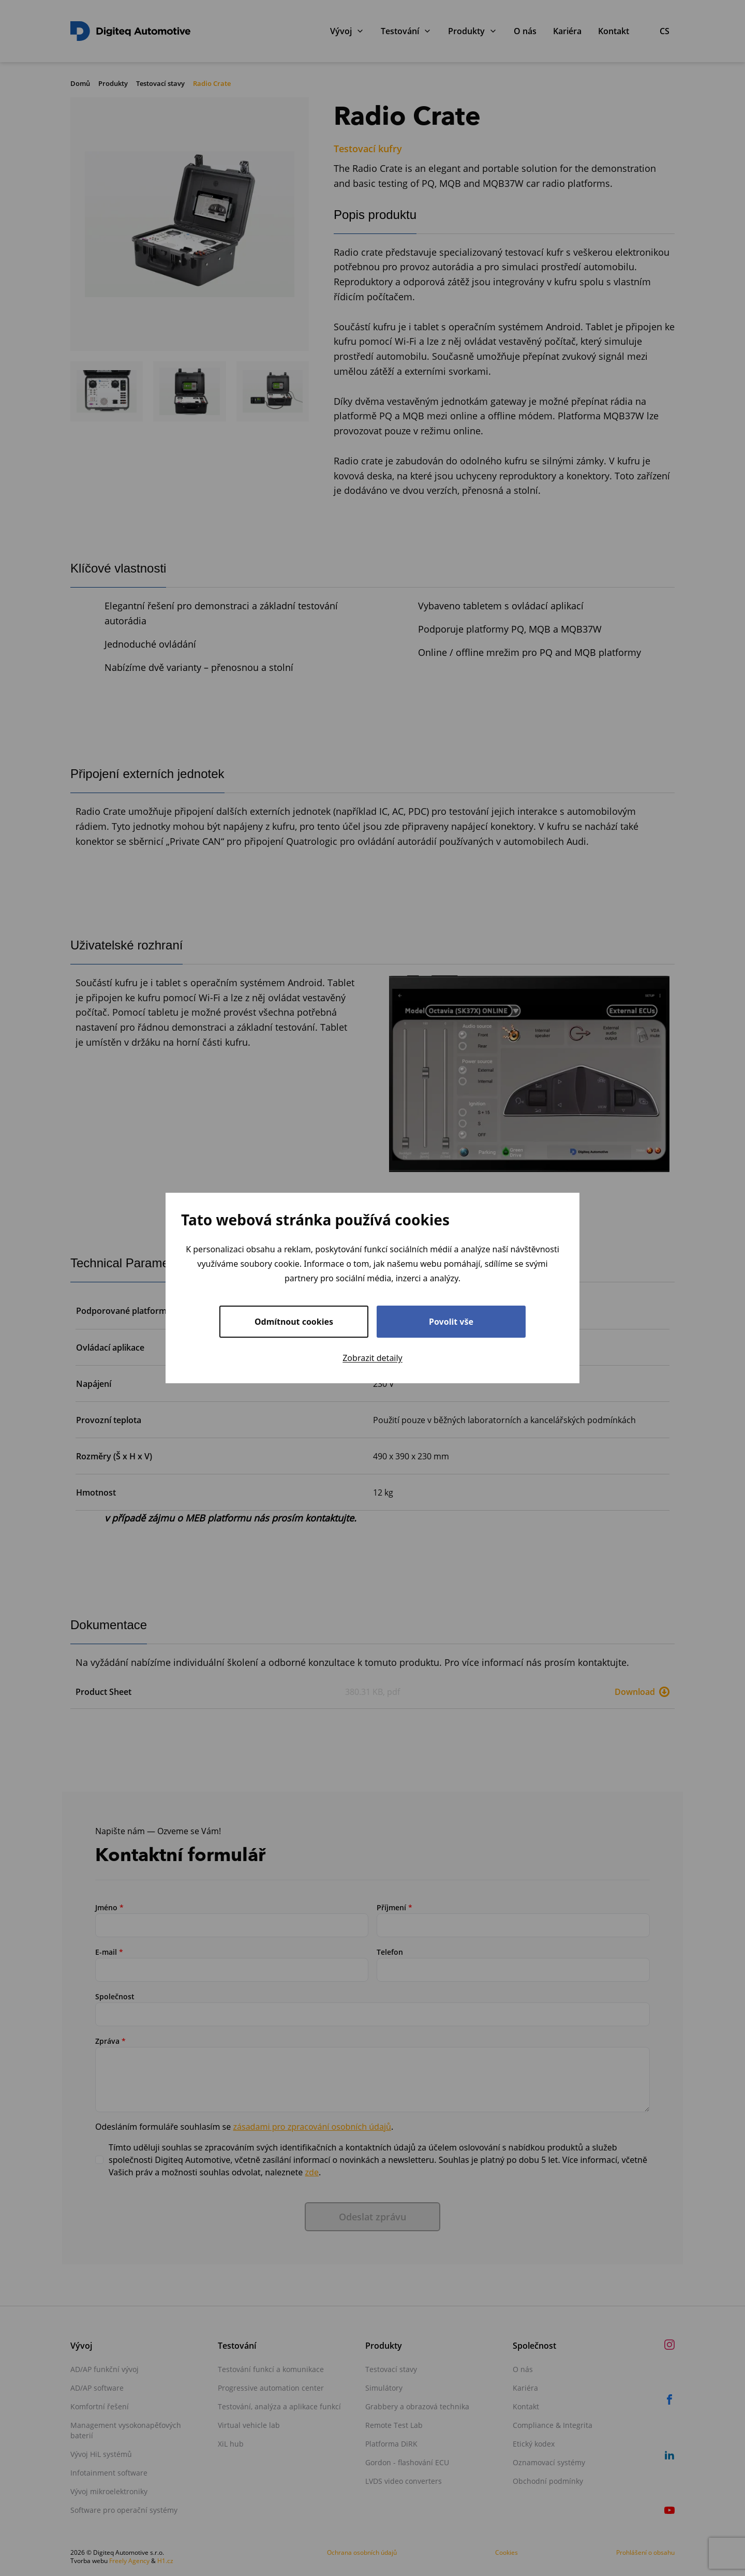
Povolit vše (451, 1321)
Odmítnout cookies (294, 1321)
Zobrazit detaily (372, 1358)
